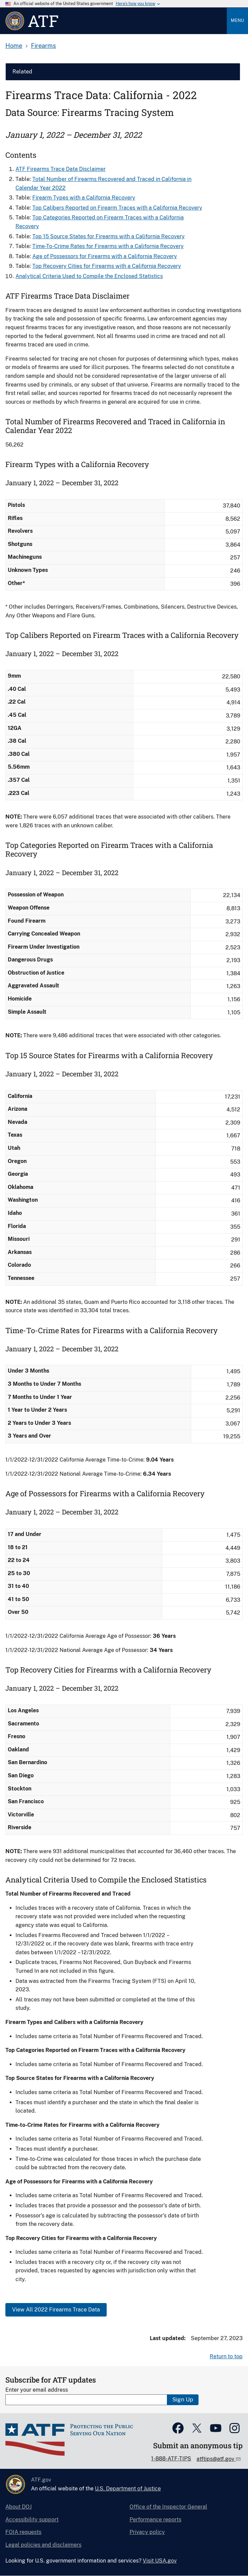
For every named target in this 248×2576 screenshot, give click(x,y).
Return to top (226, 2356)
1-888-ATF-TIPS (171, 2458)
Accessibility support (32, 2519)
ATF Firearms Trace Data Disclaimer (60, 169)
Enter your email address (36, 2390)
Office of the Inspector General (168, 2507)
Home (13, 45)
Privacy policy (147, 2532)
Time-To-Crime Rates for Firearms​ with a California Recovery (108, 246)
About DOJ (18, 2507)
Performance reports (155, 2519)
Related (22, 71)
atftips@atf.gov (216, 2459)
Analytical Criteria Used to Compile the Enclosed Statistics (89, 276)
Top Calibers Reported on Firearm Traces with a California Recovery (117, 208)
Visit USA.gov (160, 2560)
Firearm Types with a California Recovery (83, 197)
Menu (237, 20)
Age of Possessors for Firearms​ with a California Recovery (104, 256)
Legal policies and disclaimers (43, 2545)
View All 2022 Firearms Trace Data (56, 2309)
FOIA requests (23, 2532)
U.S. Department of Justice (128, 2488)
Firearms (43, 45)
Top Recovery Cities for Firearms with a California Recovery (106, 266)
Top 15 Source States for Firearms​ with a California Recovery (108, 236)
